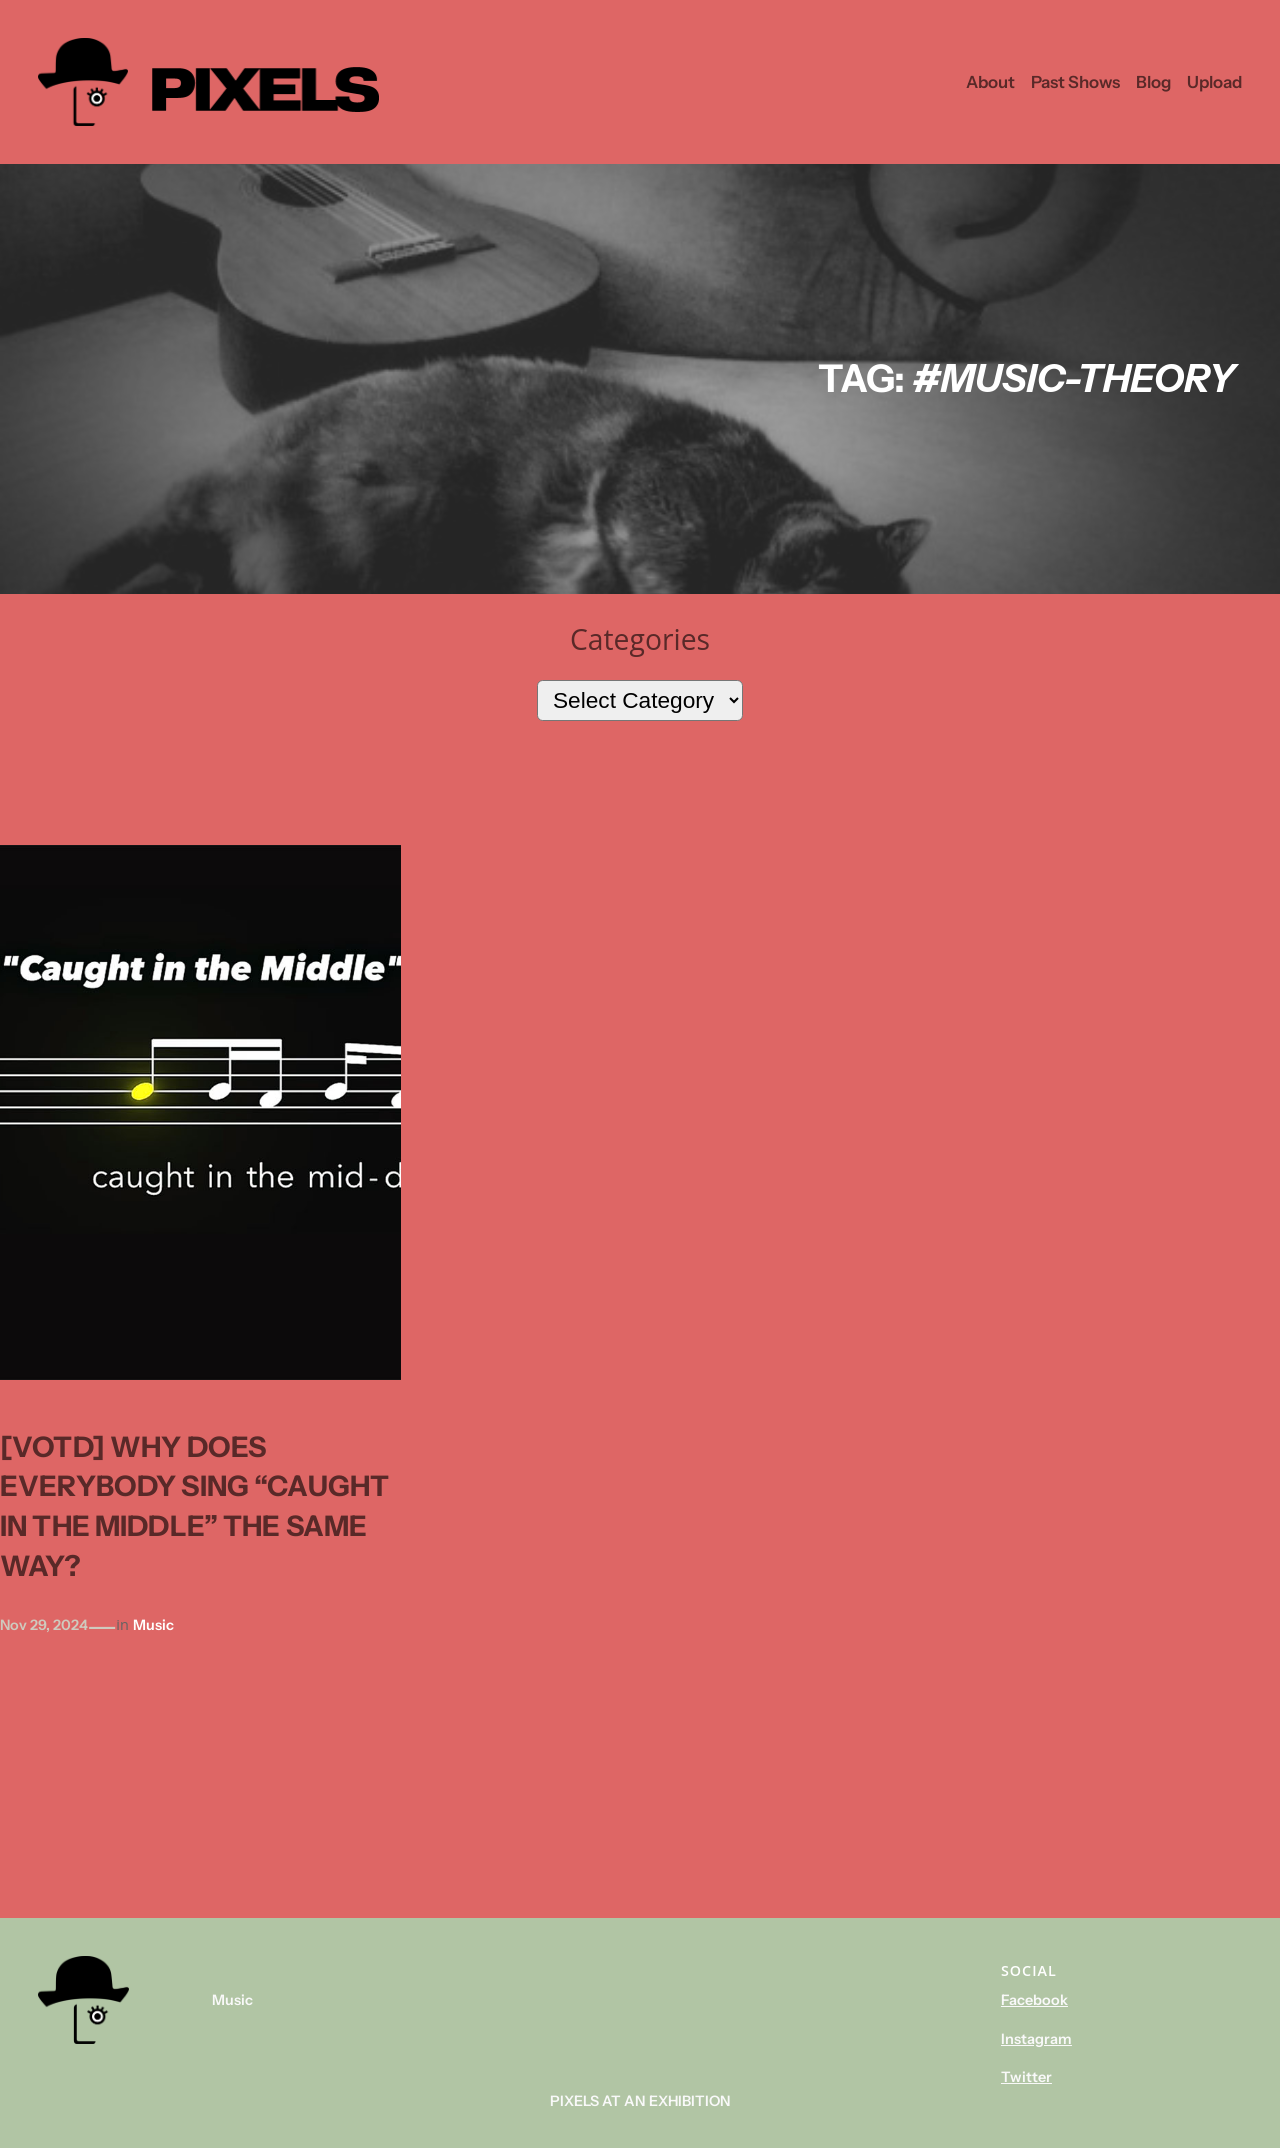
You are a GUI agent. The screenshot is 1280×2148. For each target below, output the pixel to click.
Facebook (1034, 2000)
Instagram (1036, 2039)
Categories (640, 639)
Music (153, 1625)
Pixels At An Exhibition (640, 2101)
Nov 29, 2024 (44, 1625)
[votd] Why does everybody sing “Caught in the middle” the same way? (194, 1506)
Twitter (1026, 2077)
